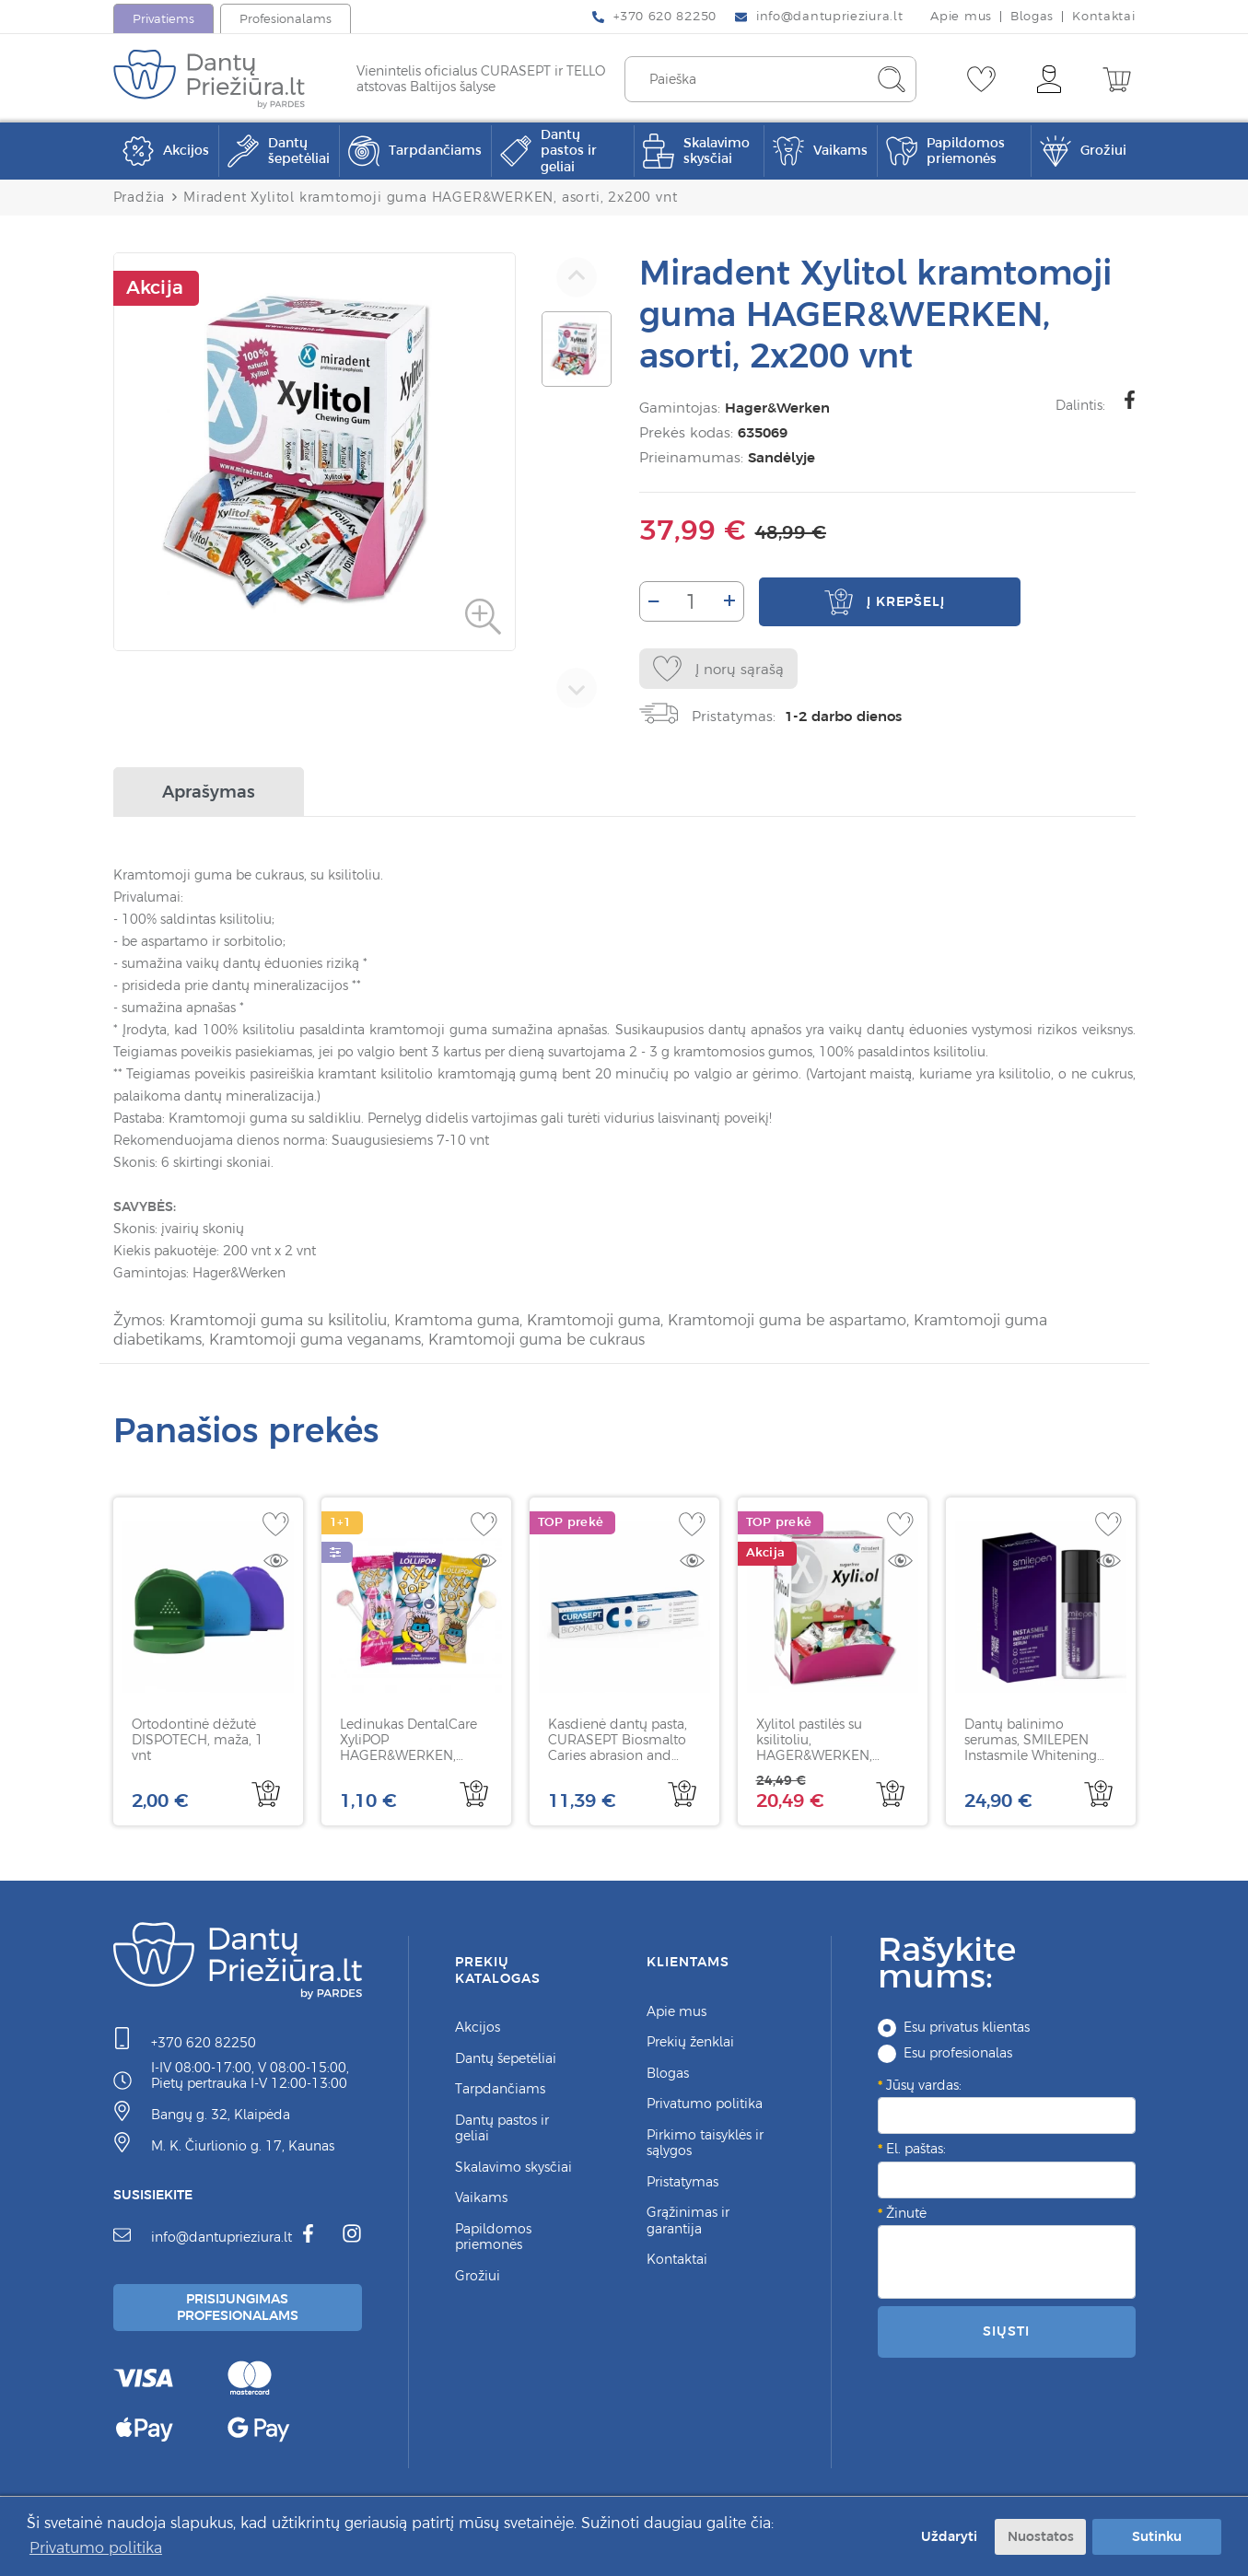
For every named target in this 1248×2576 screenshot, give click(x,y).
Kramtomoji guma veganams (315, 1341)
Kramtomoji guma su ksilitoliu (278, 1322)
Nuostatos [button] (1041, 2536)
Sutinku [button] (1157, 2536)
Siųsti (1006, 2332)
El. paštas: (916, 2150)
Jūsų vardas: (924, 2086)
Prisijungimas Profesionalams (239, 2310)
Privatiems (163, 19)
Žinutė (906, 2214)
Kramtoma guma (456, 1322)
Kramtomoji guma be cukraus (536, 1341)
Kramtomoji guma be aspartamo (787, 1322)
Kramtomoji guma (593, 1322)
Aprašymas (208, 794)
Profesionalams (285, 19)
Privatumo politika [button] (95, 2547)
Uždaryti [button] (947, 2536)
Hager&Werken (773, 407)
